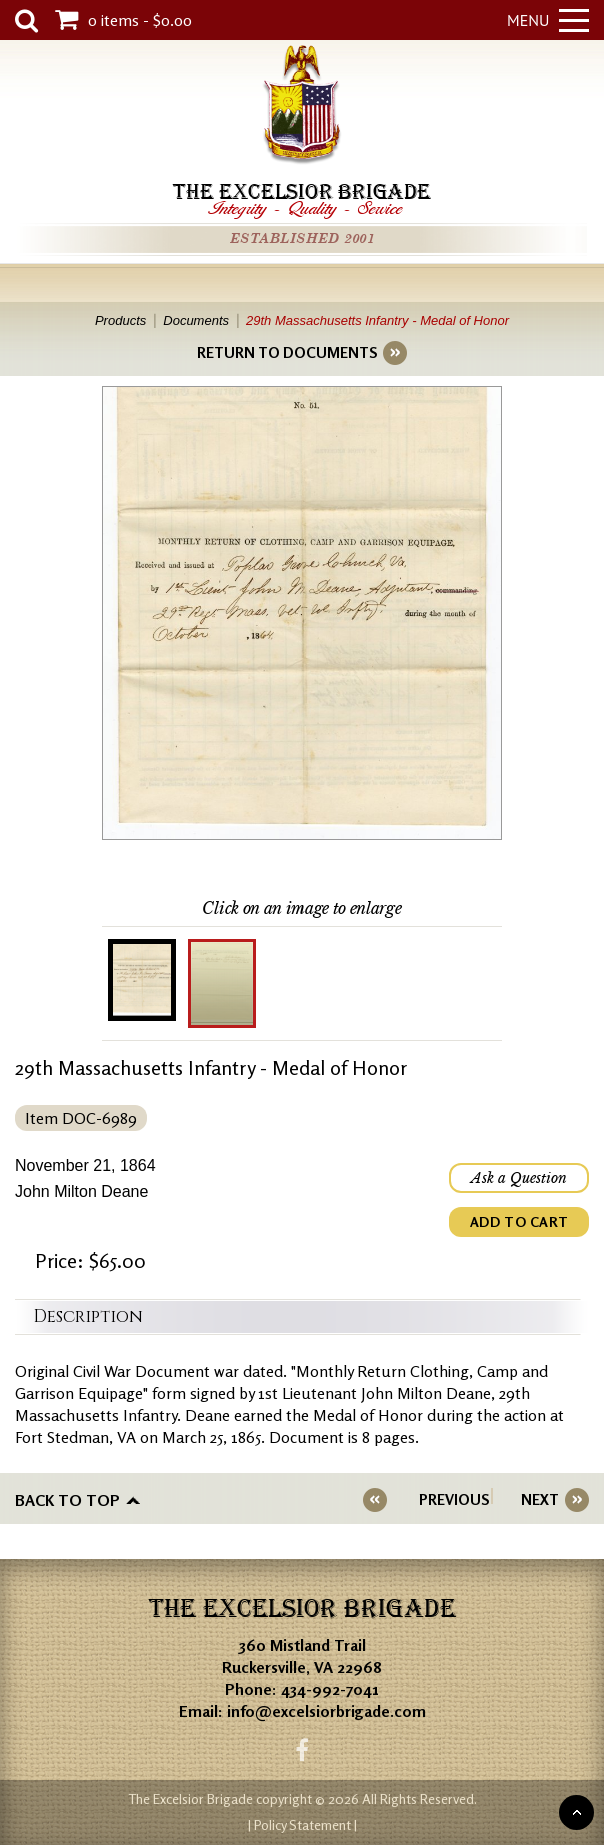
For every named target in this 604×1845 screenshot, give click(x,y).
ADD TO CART (519, 1221)
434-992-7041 (330, 1689)
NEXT (540, 1499)
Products (120, 320)
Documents (196, 320)
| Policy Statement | (302, 1824)
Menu (548, 20)
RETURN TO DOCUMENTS (287, 352)
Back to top (67, 1500)
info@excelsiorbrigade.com (326, 1711)
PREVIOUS (454, 1499)
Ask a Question (519, 1178)
